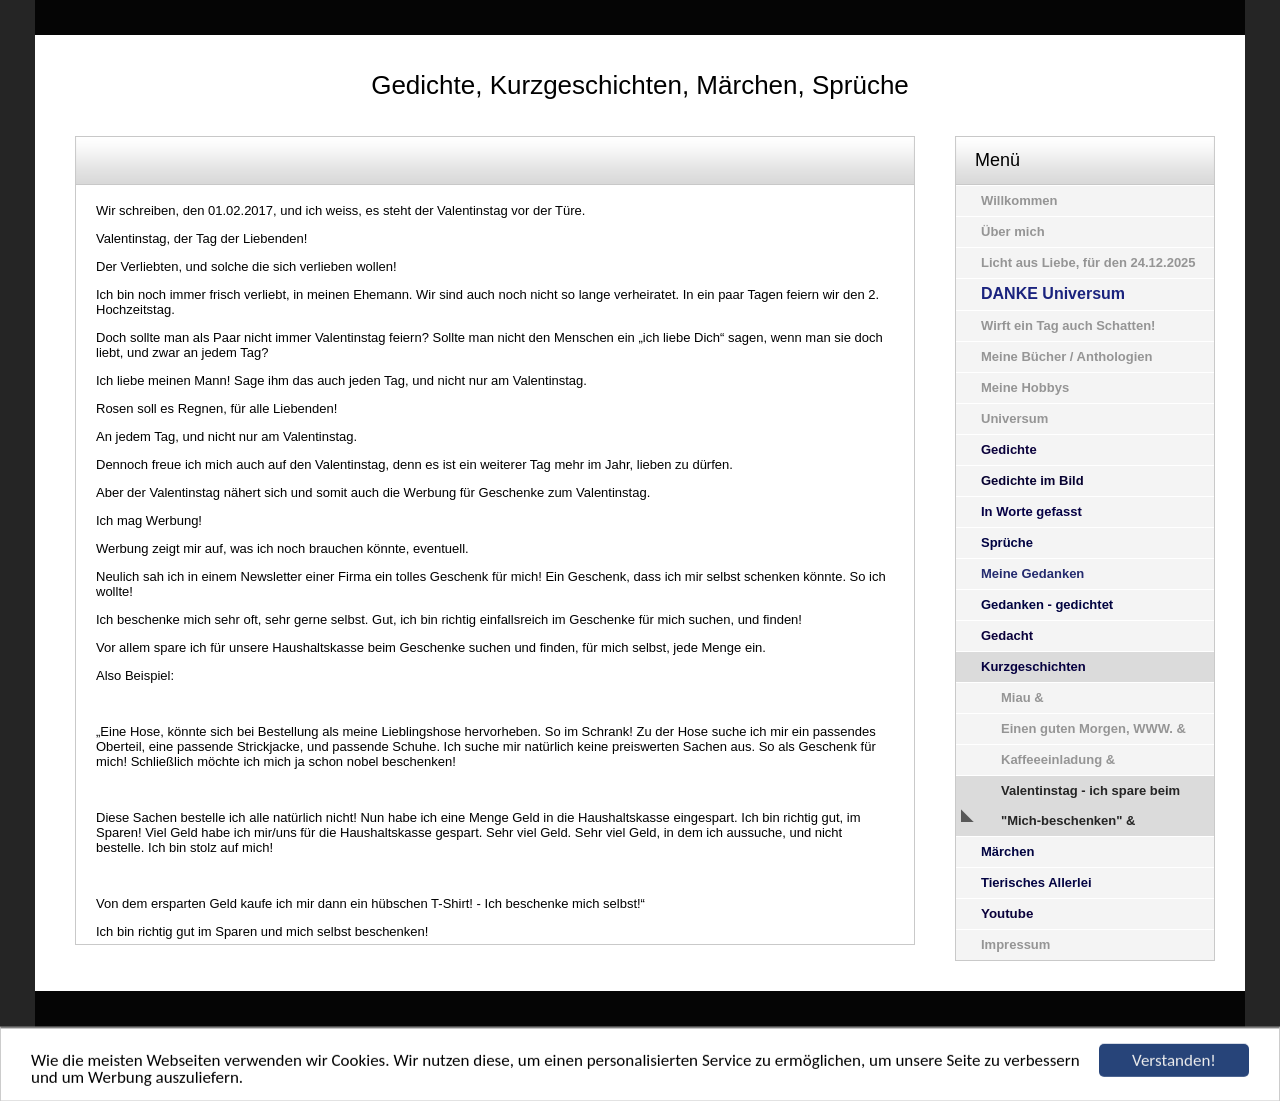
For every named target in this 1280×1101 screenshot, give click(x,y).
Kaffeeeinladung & (1058, 759)
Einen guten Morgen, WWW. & (1093, 728)
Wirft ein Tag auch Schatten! (1068, 325)
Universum (1014, 418)
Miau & (1022, 697)
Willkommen (1019, 200)
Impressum (1015, 944)
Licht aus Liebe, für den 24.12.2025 (1088, 262)
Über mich (1013, 231)
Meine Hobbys (1025, 387)
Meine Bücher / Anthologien (1066, 356)
